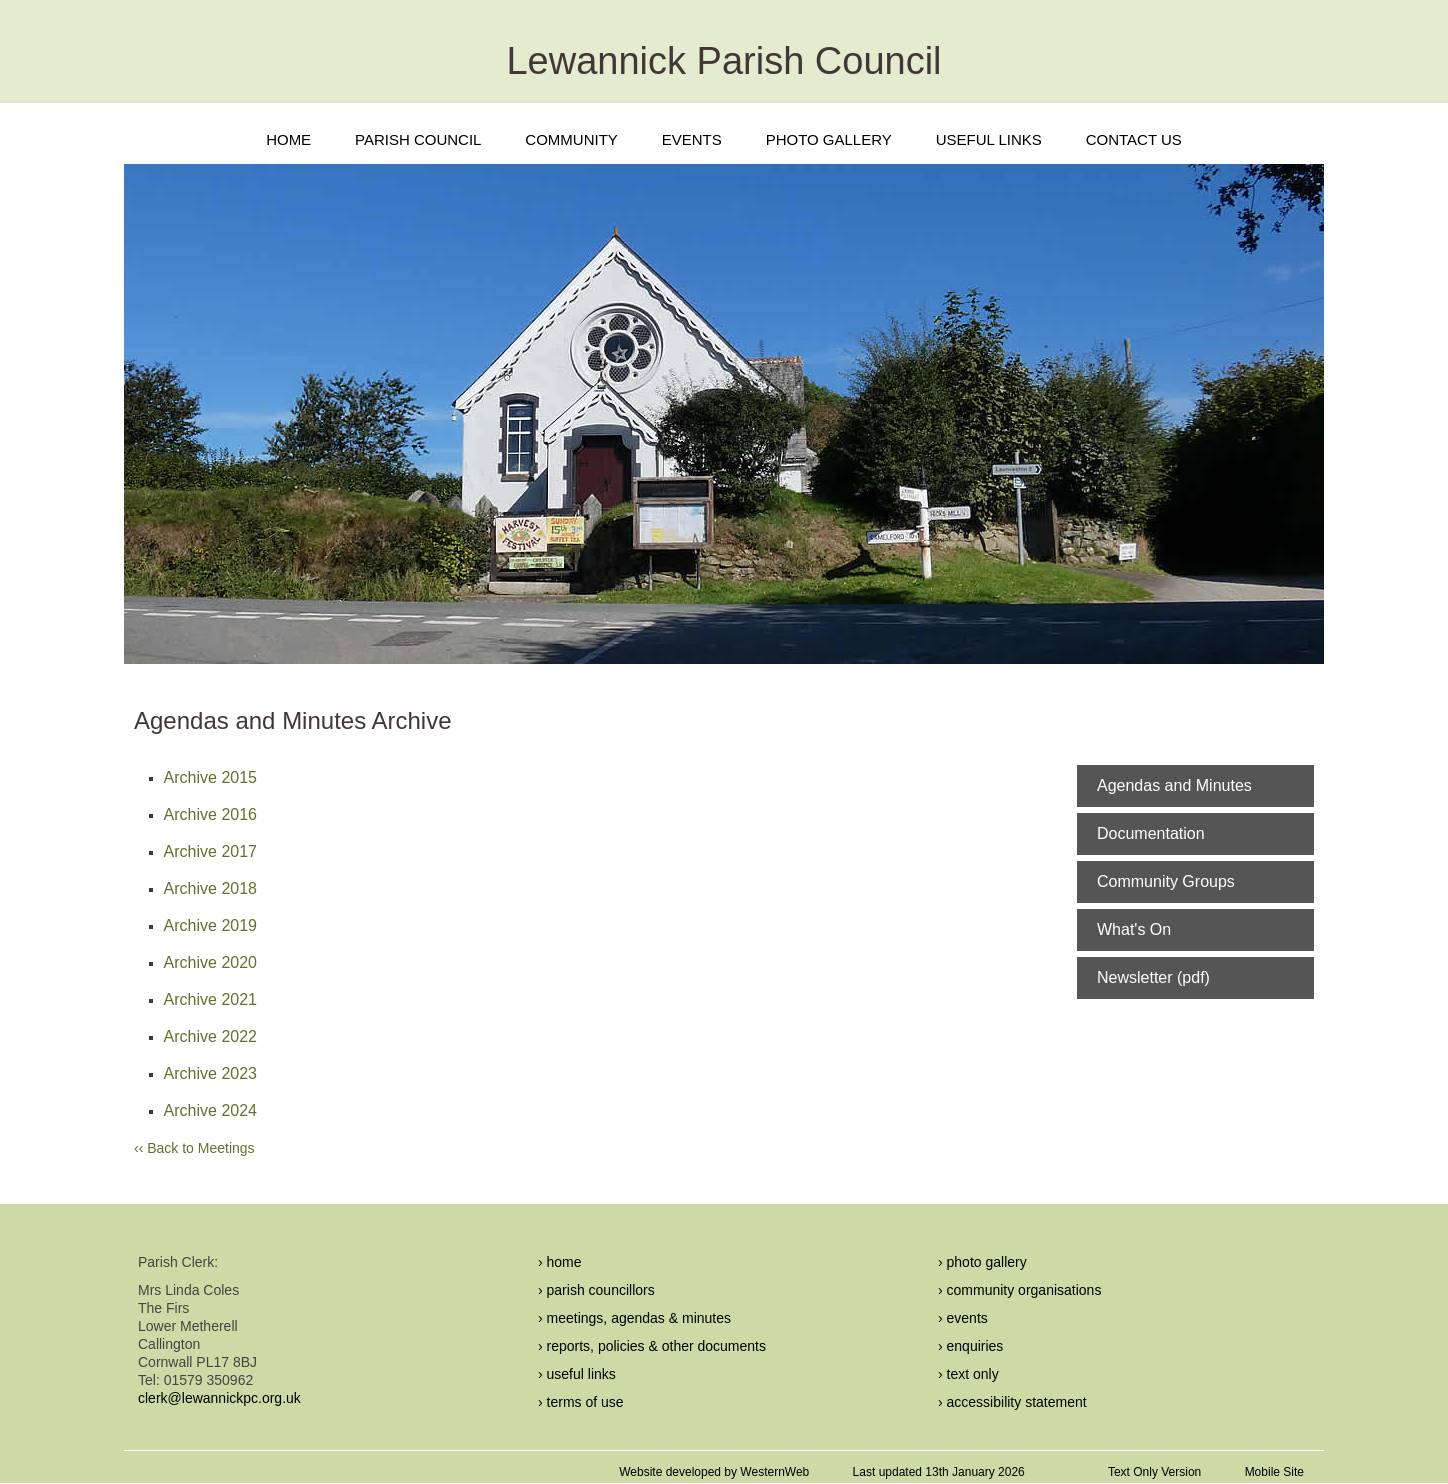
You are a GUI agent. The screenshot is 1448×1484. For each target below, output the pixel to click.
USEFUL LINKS (989, 139)
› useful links (577, 1374)
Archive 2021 (210, 999)
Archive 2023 (210, 1073)
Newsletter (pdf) (1153, 977)
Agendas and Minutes (1174, 785)
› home (560, 1262)
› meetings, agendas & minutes (634, 1318)
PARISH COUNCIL (418, 139)
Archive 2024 (210, 1110)
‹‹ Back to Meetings (194, 1148)
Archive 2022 (210, 1036)
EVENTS (692, 139)
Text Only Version (1154, 1472)
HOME (288, 139)
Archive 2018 (210, 888)
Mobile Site (1274, 1472)
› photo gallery (982, 1262)
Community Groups (1166, 881)
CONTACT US (1134, 139)
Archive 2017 (210, 851)
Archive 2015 (210, 777)
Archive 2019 (210, 925)
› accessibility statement (1012, 1402)
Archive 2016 (210, 814)
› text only (968, 1374)
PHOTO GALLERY (829, 139)
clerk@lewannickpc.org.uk (219, 1398)
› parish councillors (596, 1290)
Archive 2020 (210, 962)
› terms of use (581, 1402)
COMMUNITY (571, 139)
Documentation (1151, 833)
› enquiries (970, 1346)
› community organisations (1019, 1290)
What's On (1134, 929)
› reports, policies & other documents (652, 1346)
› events (963, 1318)
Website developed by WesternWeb (714, 1472)
